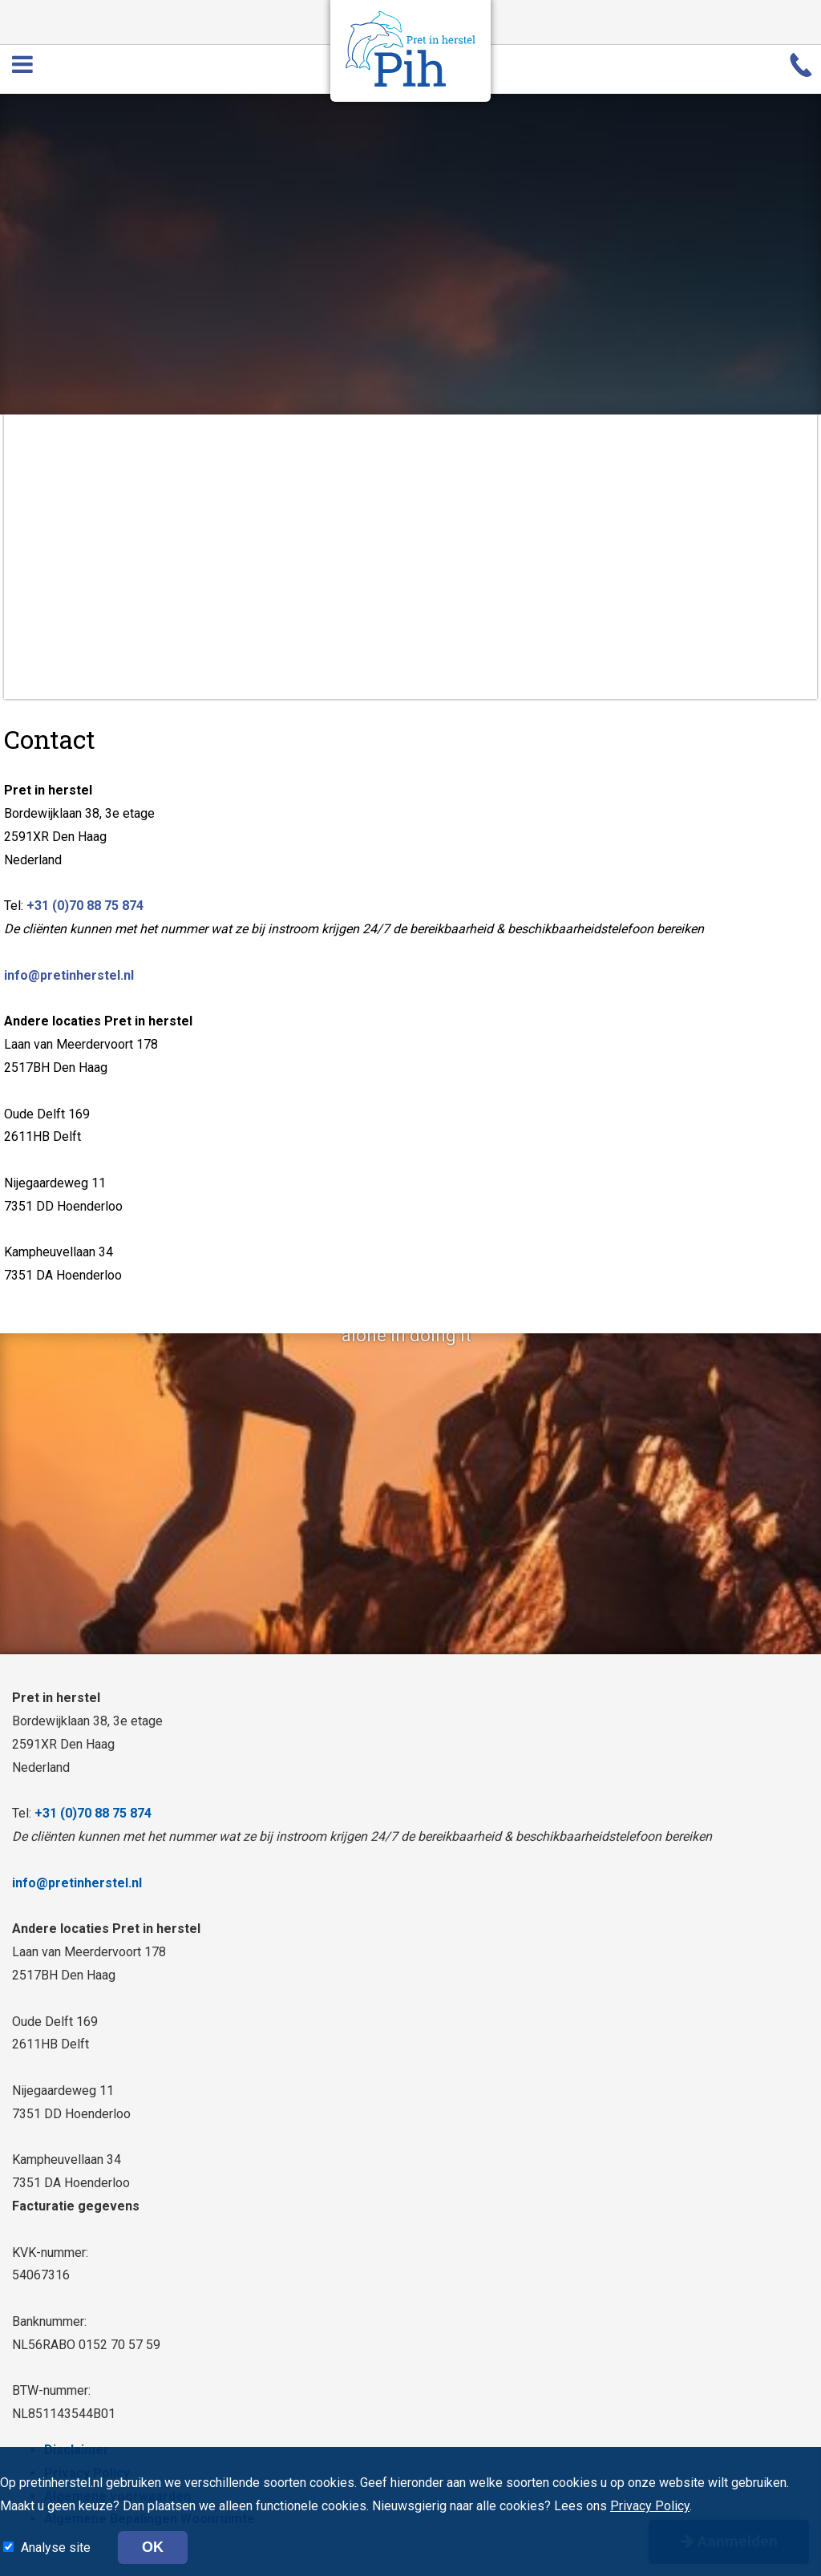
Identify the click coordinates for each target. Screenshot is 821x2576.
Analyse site (57, 2547)
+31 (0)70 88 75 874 (85, 905)
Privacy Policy (650, 2505)
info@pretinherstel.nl (69, 975)
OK (153, 2547)
